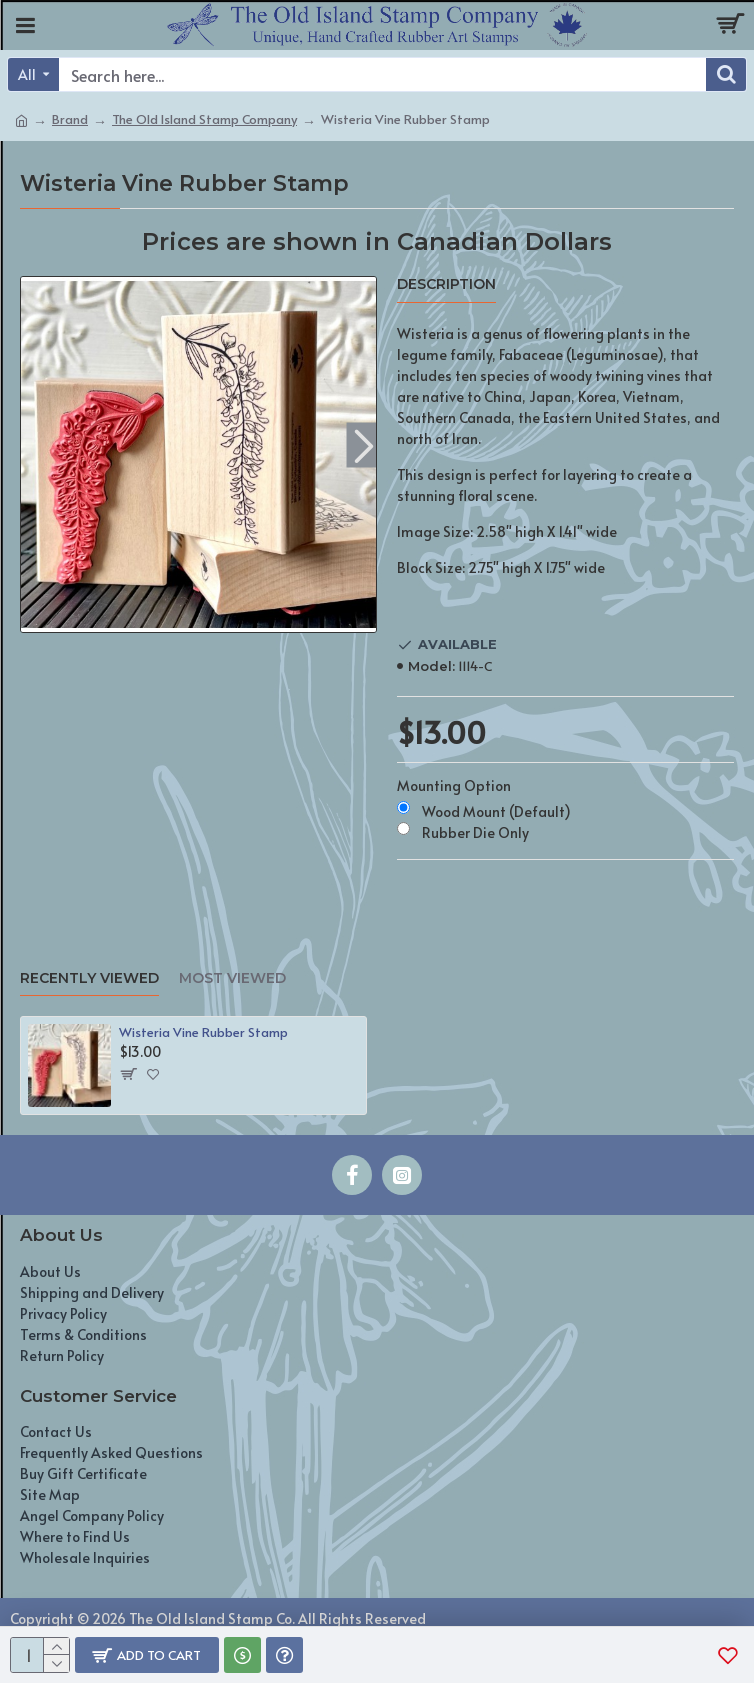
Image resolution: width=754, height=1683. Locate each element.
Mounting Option (454, 785)
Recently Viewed (89, 978)
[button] (363, 444)
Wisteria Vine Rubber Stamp (203, 1032)
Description (446, 284)
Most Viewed (232, 978)
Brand (70, 119)
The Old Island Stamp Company (204, 119)
